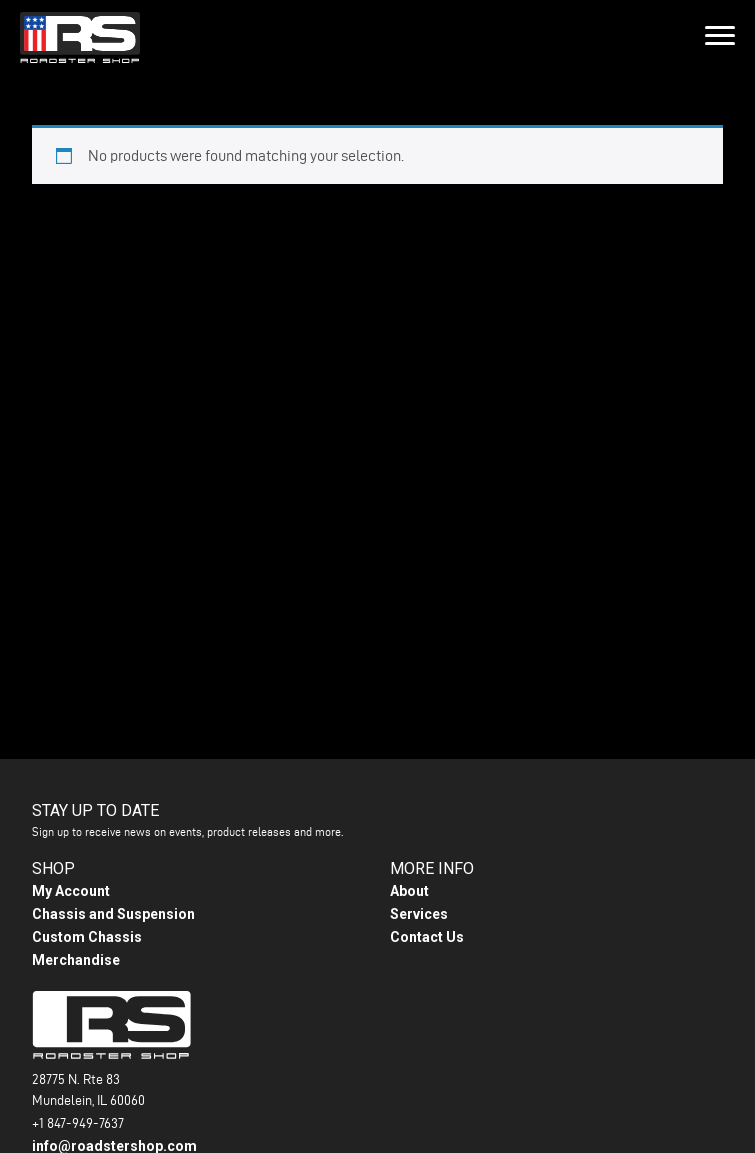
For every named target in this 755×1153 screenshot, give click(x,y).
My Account (71, 891)
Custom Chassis (87, 937)
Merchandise (76, 960)
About (409, 891)
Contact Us (427, 937)
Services (419, 914)
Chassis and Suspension (113, 914)
